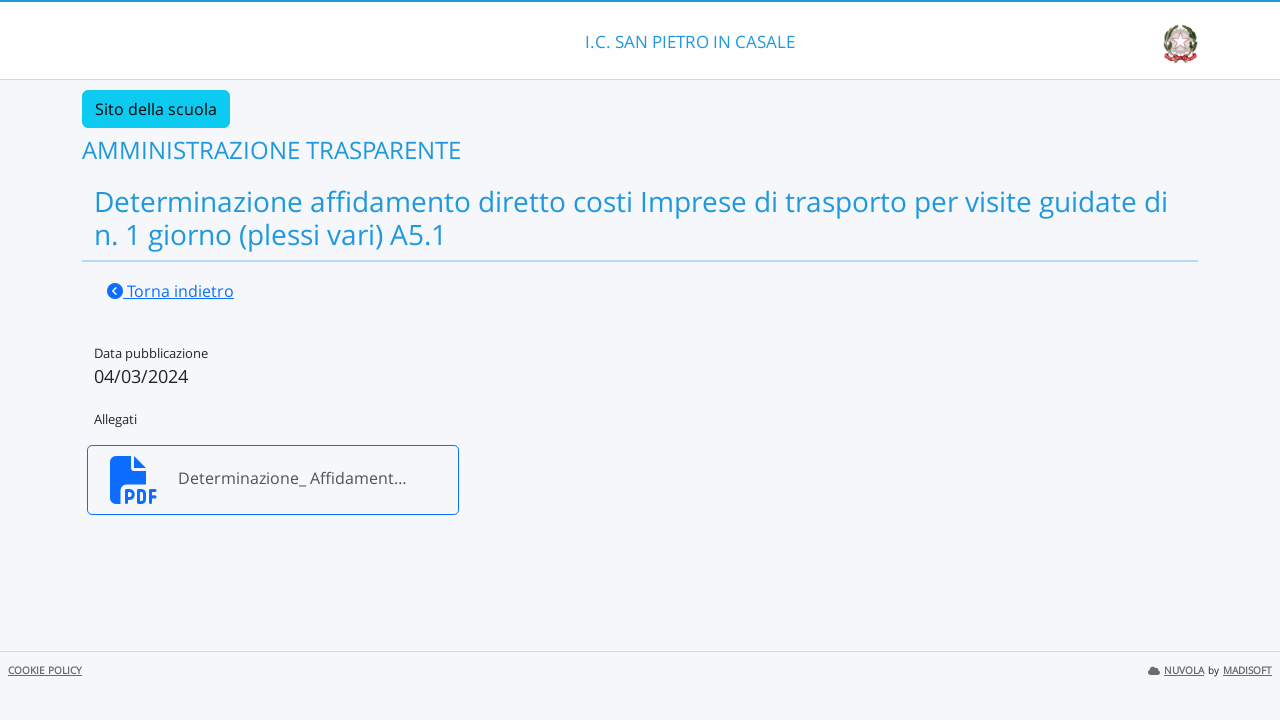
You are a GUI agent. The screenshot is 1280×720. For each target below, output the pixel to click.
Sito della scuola (156, 109)
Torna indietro (170, 291)
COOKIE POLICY (45, 670)
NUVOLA (1176, 670)
